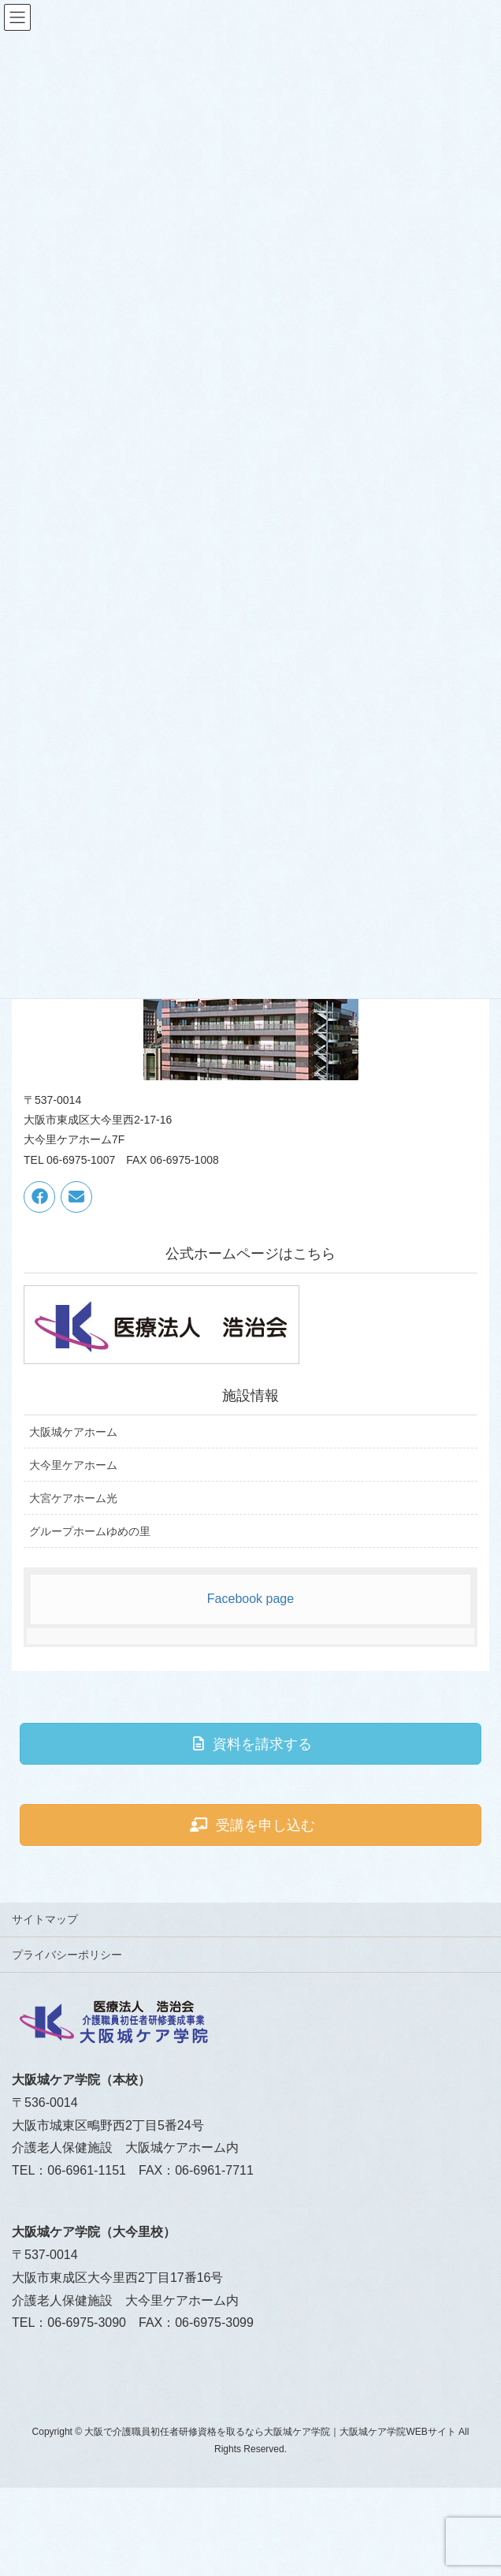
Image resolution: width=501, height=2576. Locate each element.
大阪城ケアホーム (73, 1432)
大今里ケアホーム (73, 1465)
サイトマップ (45, 1919)
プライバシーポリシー (67, 1954)
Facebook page (250, 1598)
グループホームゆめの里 (89, 1531)
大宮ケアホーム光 (73, 1498)
